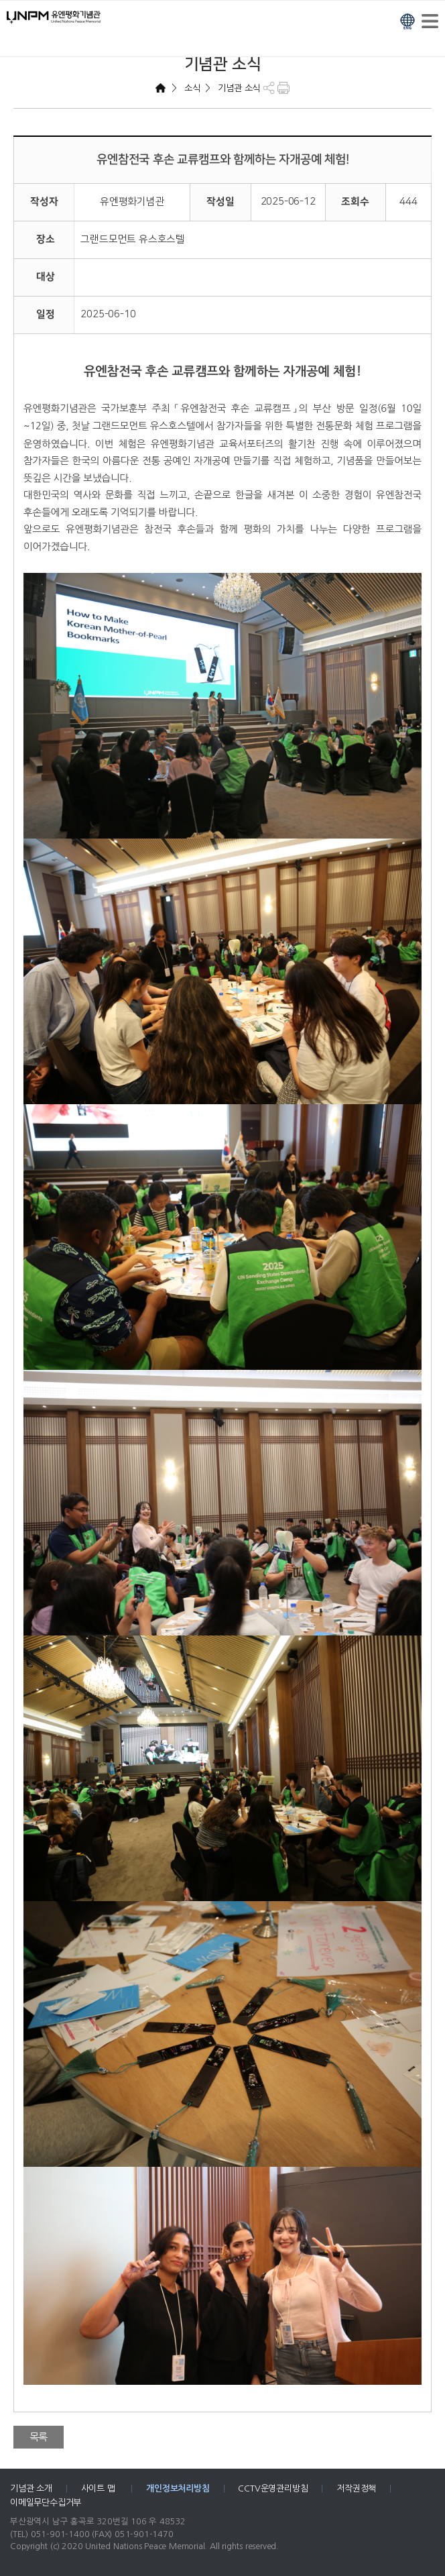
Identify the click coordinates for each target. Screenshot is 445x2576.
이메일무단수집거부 (45, 2502)
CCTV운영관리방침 (273, 2488)
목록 (38, 2437)
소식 (191, 88)
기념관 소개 (31, 2488)
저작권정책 (356, 2488)
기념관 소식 (238, 88)
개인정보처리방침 (177, 2488)
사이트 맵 (99, 2488)
